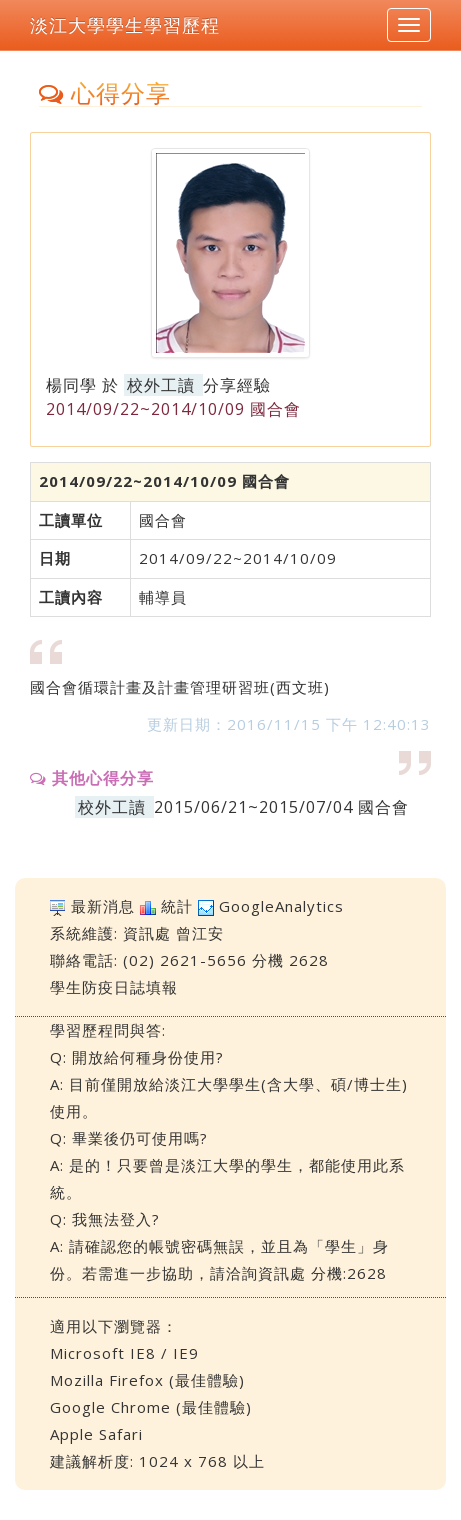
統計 (177, 906)
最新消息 (103, 906)
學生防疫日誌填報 (114, 987)
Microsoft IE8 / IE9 (124, 1353)
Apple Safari (96, 1434)
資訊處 (147, 933)
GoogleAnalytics (281, 906)
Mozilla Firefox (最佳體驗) (147, 1380)
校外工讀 (161, 385)
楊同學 (71, 385)
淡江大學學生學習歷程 (125, 25)
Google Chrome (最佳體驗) (151, 1407)
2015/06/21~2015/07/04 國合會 (281, 807)
